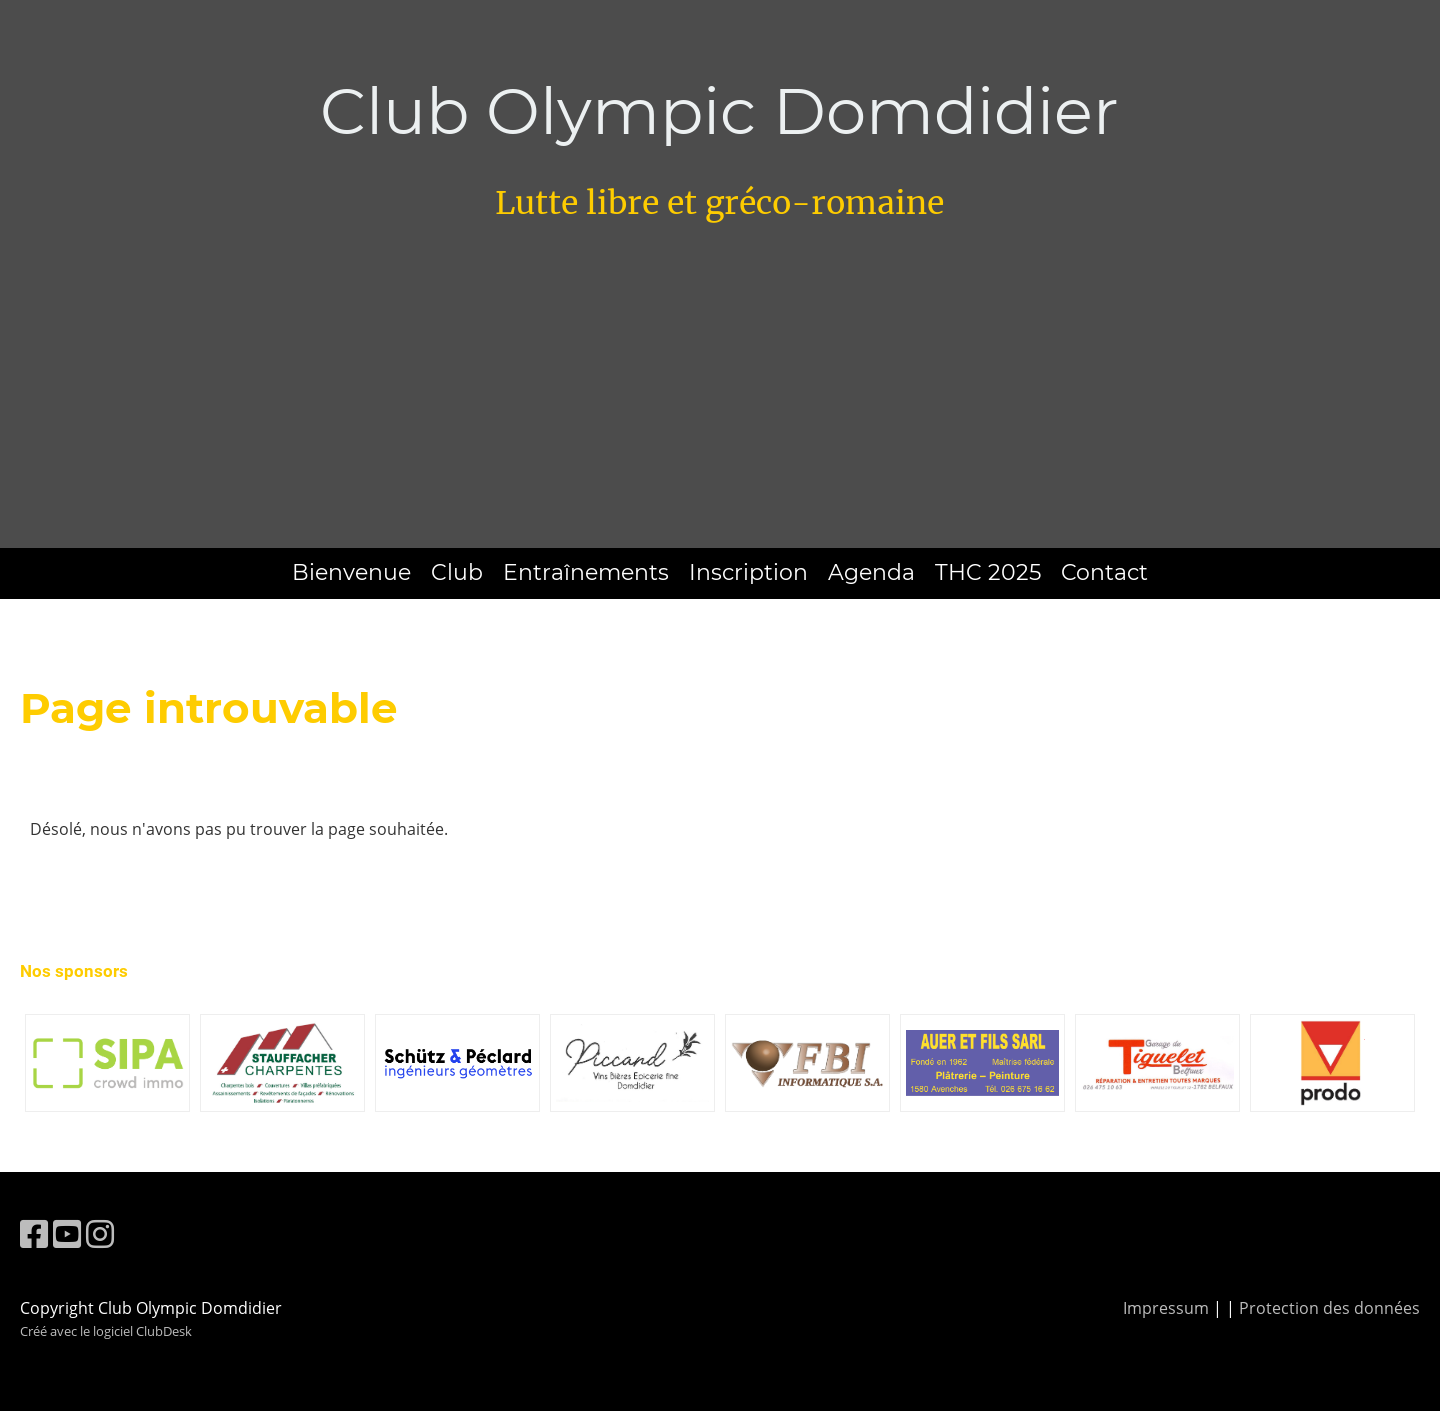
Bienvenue (351, 572)
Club (457, 572)
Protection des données (1329, 1308)
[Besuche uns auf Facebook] (34, 1233)
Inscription (748, 572)
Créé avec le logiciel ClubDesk (106, 1331)
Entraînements (586, 572)
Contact (1104, 572)
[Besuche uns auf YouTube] (67, 1233)
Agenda (871, 572)
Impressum (1166, 1308)
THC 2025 (988, 572)
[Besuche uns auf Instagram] (100, 1233)
